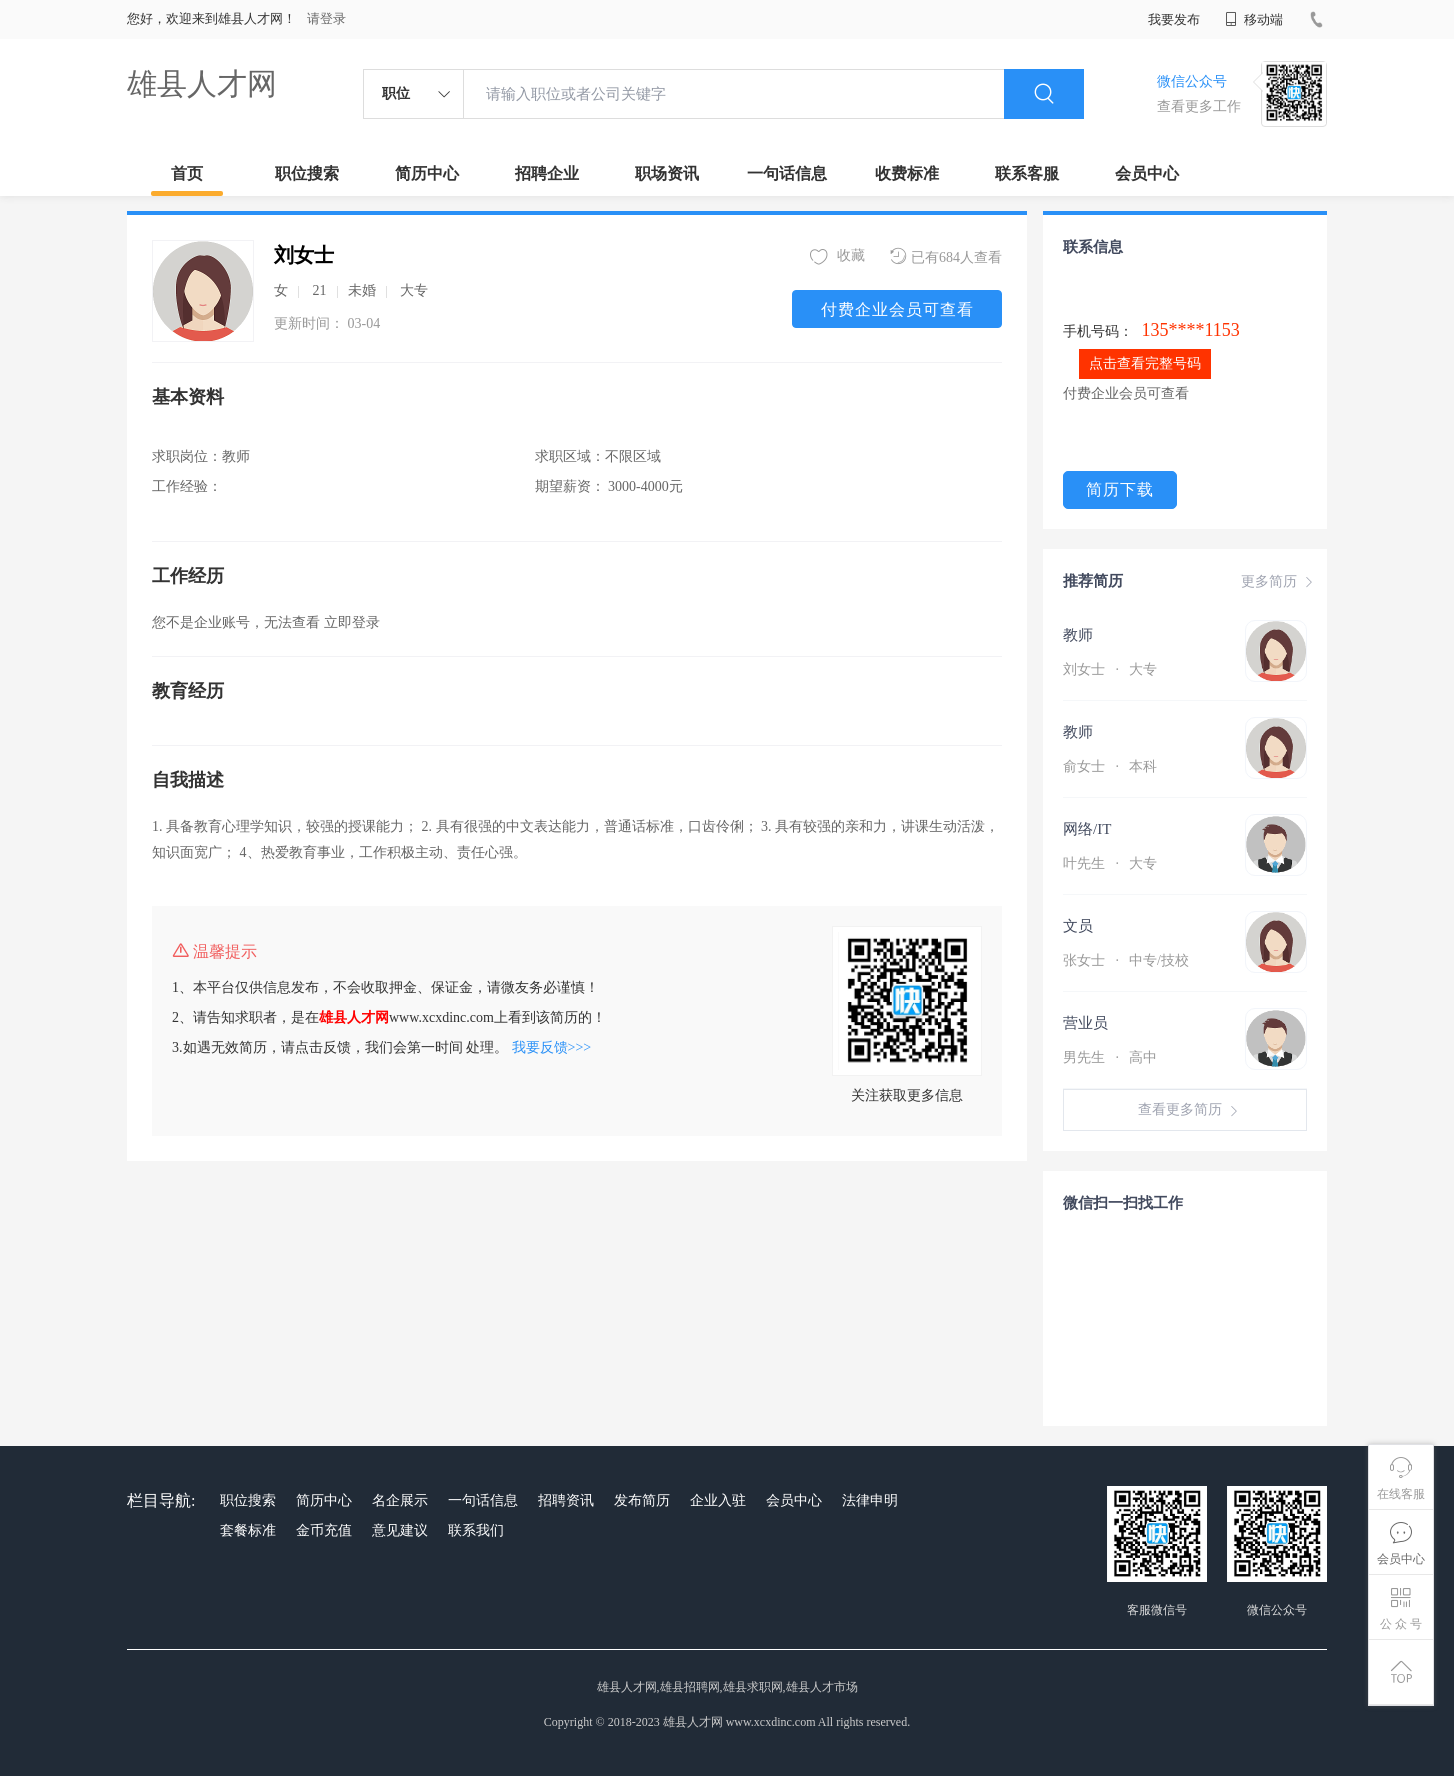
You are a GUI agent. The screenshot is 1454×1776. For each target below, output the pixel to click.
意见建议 (400, 1530)
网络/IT (1087, 829)
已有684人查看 (946, 256)
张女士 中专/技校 (1126, 960)
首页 (187, 173)
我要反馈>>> (552, 1047)
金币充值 (324, 1530)
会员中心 (1147, 173)
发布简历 (642, 1500)
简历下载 (1120, 489)
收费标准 (907, 173)
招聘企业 (547, 173)
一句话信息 (787, 173)
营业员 (1085, 1023)
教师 (1078, 635)
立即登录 (352, 622)
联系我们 (476, 1530)
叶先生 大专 (1110, 863)
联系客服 (1027, 173)
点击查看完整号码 (1145, 363)
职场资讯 (667, 173)
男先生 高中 (1110, 1057)
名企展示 (400, 1500)
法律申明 (870, 1500)
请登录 (326, 18)
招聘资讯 (566, 1500)
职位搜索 (307, 173)
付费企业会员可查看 (897, 309)
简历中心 (427, 173)
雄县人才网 (202, 83)
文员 (1078, 926)
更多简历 (1279, 582)
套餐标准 (248, 1530)
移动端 (1254, 19)
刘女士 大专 (1110, 669)
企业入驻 (718, 1500)
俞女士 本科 (1110, 766)
